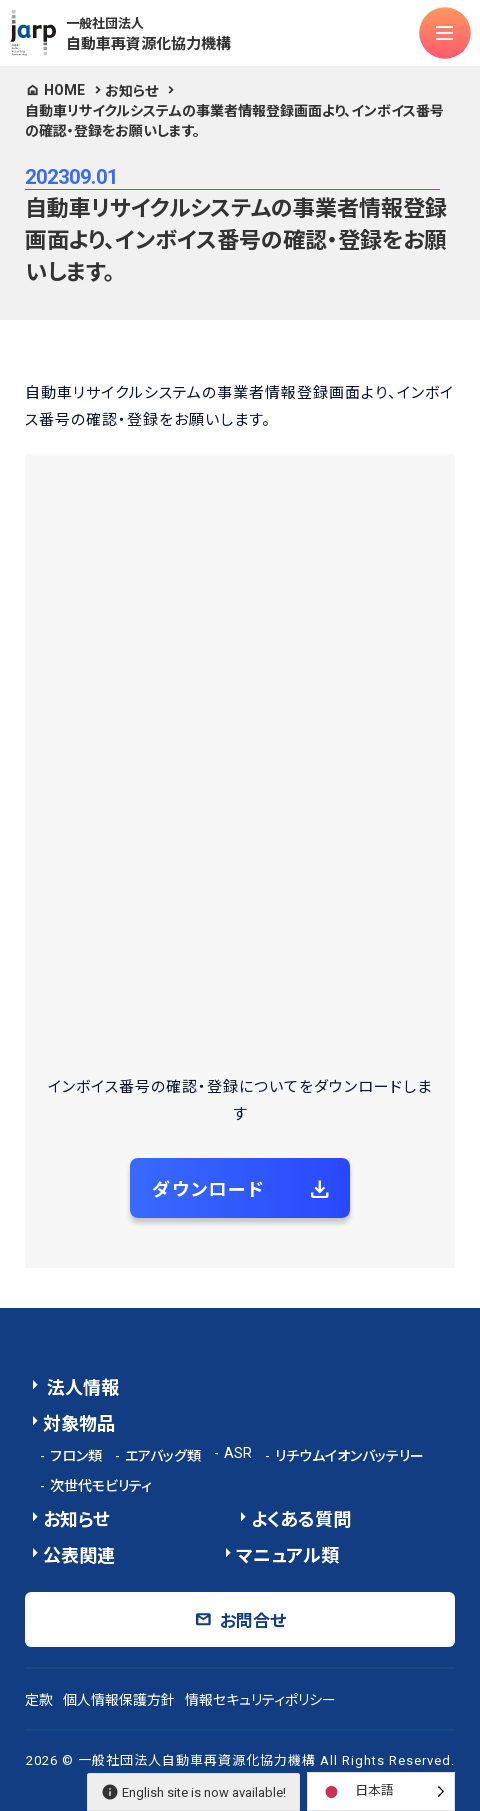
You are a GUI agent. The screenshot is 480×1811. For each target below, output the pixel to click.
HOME (64, 90)
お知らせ (131, 91)
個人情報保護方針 (119, 1700)
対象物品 (79, 1423)
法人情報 (81, 1387)
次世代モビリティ (101, 1486)
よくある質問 (301, 1519)
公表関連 (79, 1555)
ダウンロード (208, 1189)
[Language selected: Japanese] (381, 1791)
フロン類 (76, 1456)
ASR (238, 1453)
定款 (39, 1700)
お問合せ (253, 1621)
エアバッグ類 (163, 1456)
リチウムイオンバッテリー (349, 1456)
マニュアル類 (287, 1555)
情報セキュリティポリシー (260, 1700)
